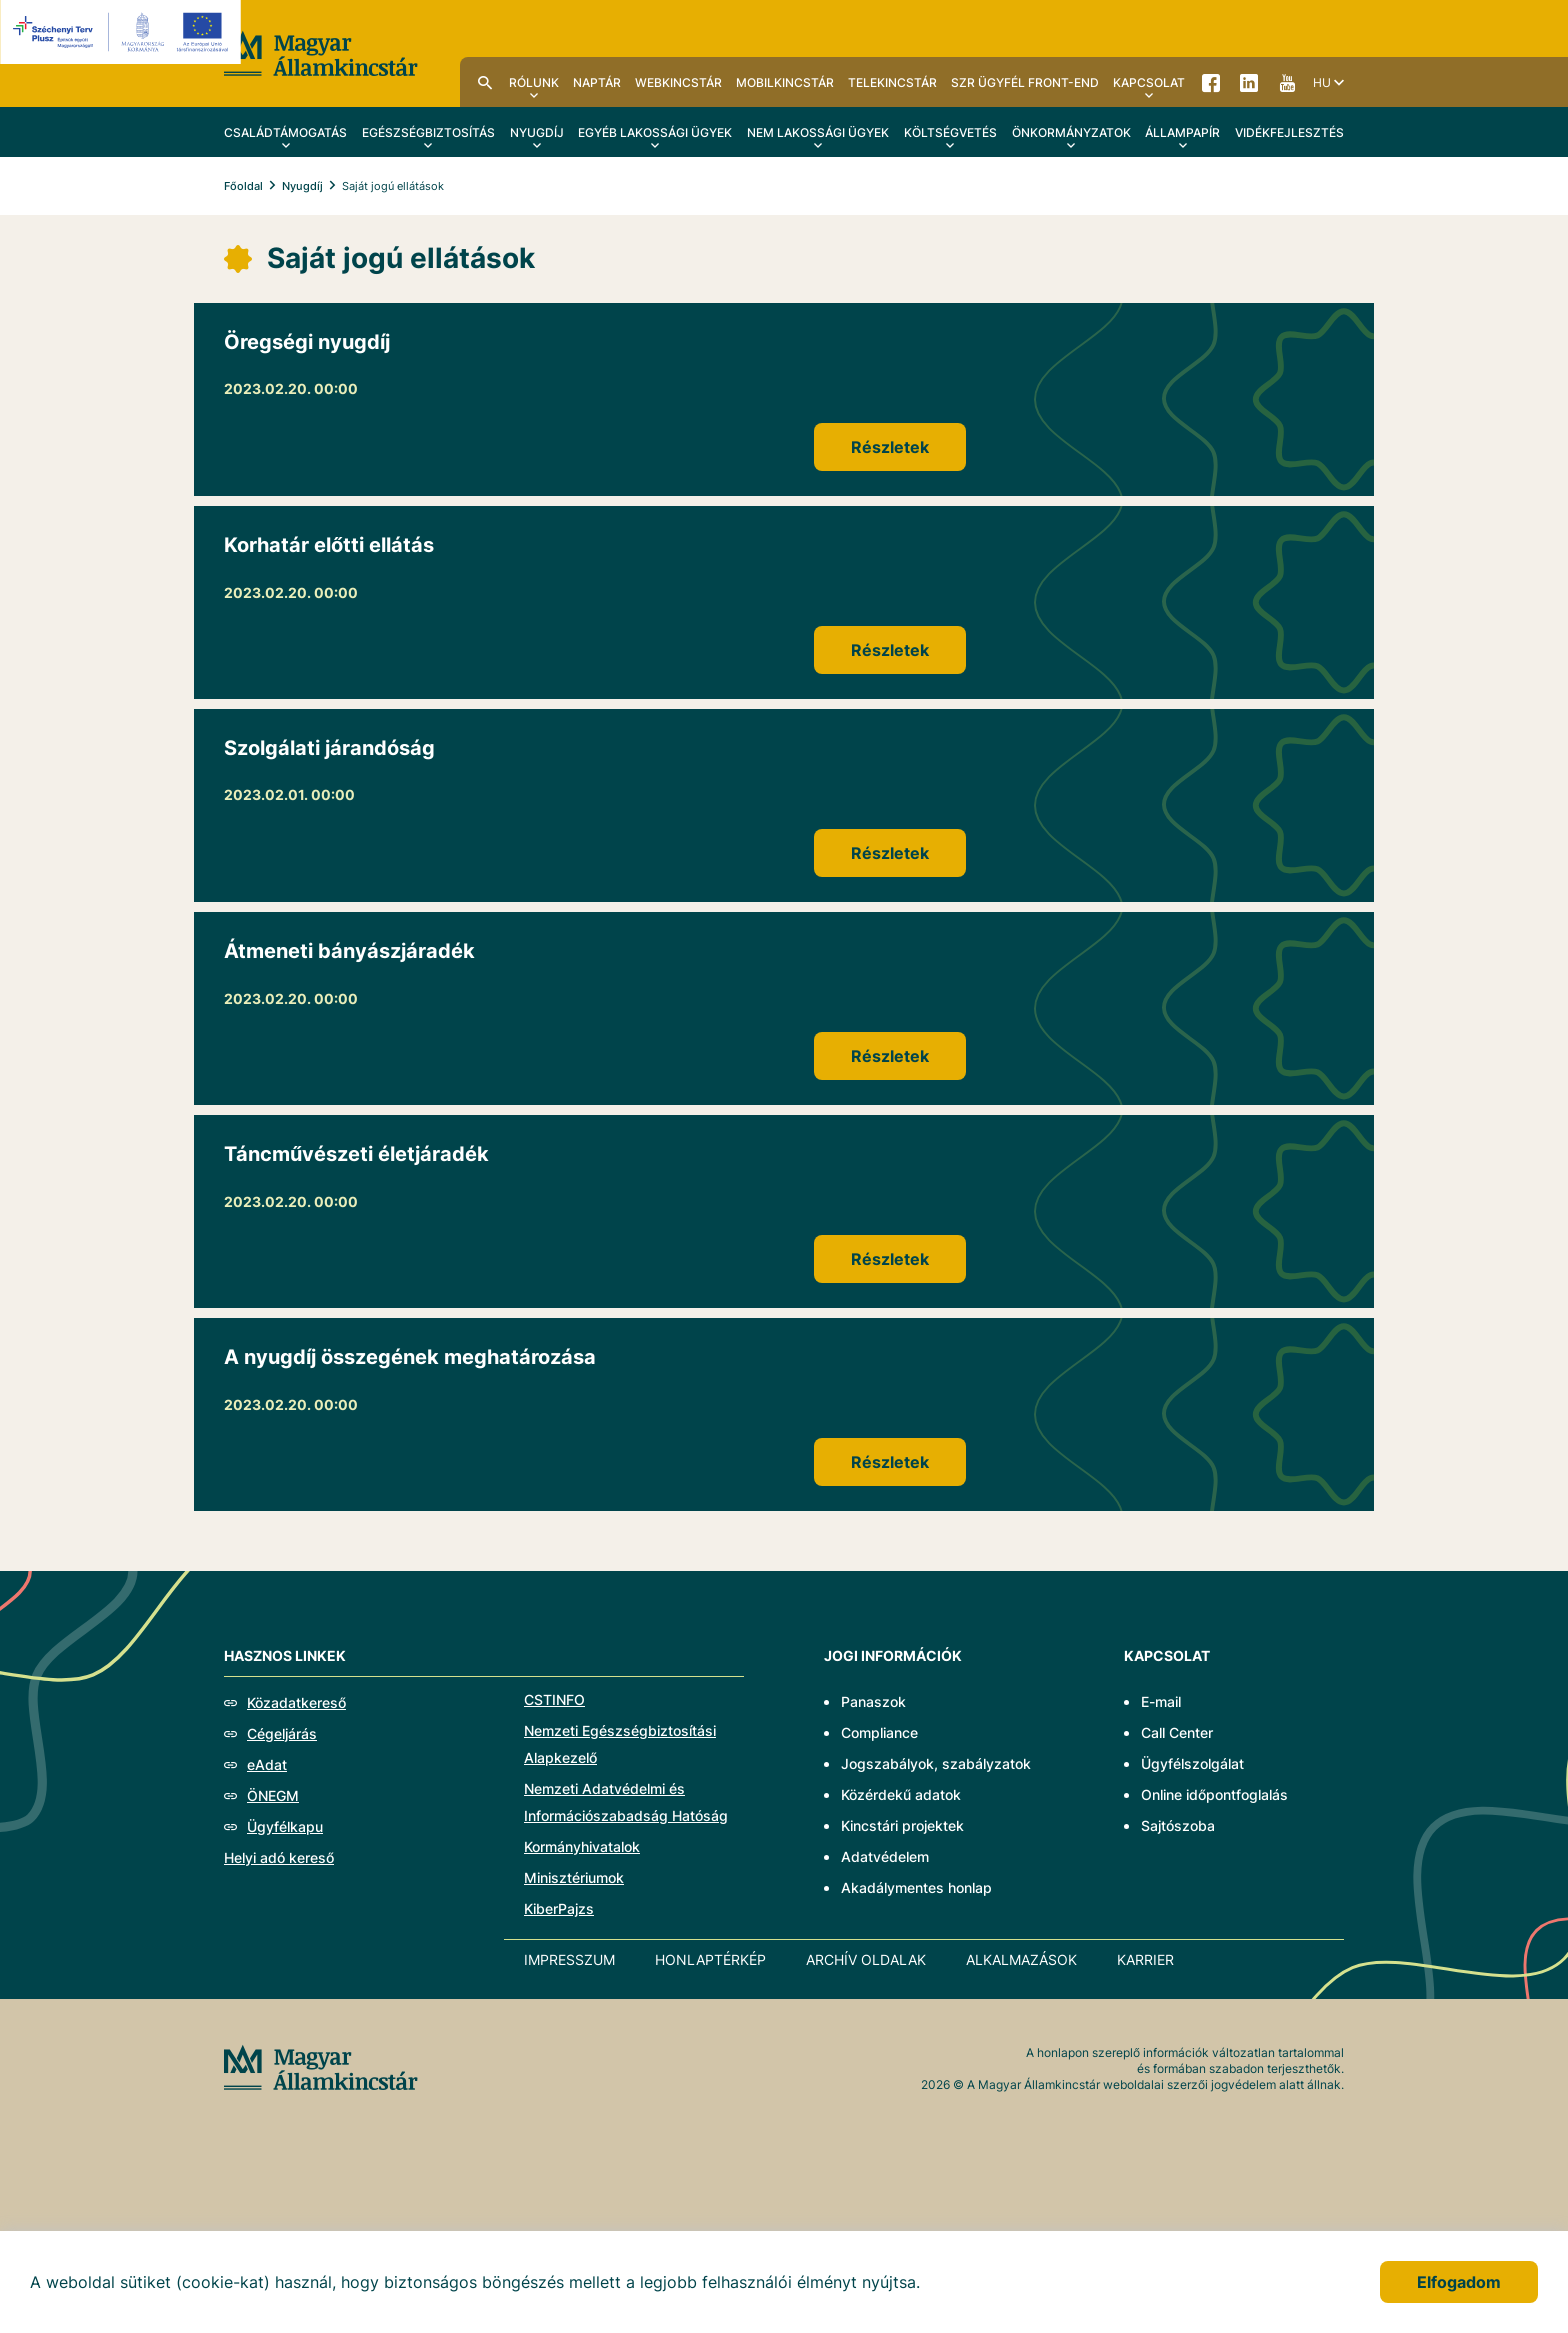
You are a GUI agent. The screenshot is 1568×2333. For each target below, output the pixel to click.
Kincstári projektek (902, 1825)
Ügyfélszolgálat (1192, 1763)
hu (1322, 82)
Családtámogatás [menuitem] (285, 132)
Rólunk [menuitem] (534, 82)
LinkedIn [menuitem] (1249, 82)
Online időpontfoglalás (1214, 1794)
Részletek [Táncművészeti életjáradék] (890, 1259)
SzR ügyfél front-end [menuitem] (1025, 82)
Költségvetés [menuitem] (950, 132)
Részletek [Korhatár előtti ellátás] (890, 650)
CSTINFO (554, 1699)
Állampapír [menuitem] (1182, 132)
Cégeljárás (282, 1733)
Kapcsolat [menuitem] (1149, 82)
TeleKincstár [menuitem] (892, 82)
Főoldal (243, 186)
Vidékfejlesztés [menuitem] (1289, 132)
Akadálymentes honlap (916, 1887)
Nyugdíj (302, 186)
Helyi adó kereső (279, 1857)
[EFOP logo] (123, 32)
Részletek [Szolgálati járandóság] (890, 853)
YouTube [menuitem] (1287, 82)
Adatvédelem (885, 1856)
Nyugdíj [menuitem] (537, 132)
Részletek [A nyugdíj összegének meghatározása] (890, 1462)
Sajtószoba (1178, 1825)
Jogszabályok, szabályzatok (936, 1763)
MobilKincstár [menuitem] (785, 82)
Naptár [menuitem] (597, 82)
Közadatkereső (296, 1702)
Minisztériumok (574, 1877)
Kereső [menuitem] (485, 82)
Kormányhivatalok (582, 1846)
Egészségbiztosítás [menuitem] (428, 132)
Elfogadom (1459, 2282)
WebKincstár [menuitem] (678, 82)
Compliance (879, 1732)
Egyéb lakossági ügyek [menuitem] (655, 132)
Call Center (1177, 1732)
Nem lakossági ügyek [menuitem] (818, 132)
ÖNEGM (273, 1795)
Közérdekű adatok (901, 1794)
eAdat (267, 1764)
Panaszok (873, 1701)
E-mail (1161, 1701)
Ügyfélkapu (285, 1826)
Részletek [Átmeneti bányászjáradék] (890, 1056)
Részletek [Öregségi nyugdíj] (890, 447)
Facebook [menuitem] (1211, 82)
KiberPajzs (559, 1908)
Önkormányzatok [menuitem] (1071, 132)
